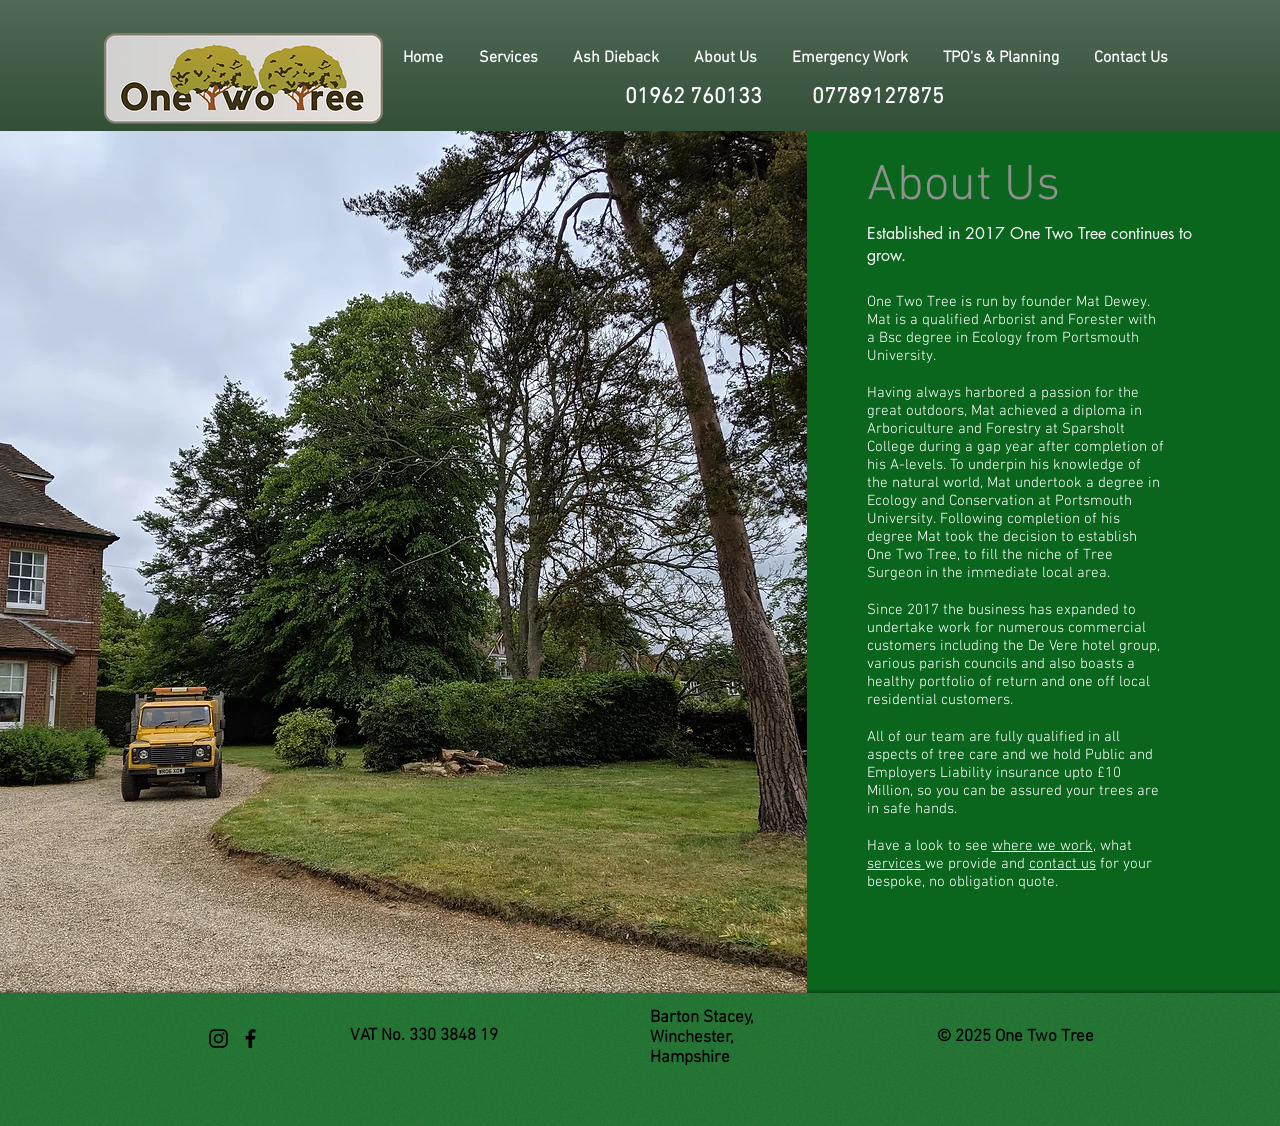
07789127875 (878, 97)
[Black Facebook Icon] (250, 1038)
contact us (1062, 864)
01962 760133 (693, 97)
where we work (1042, 846)
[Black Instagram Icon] (218, 1038)
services (896, 864)
